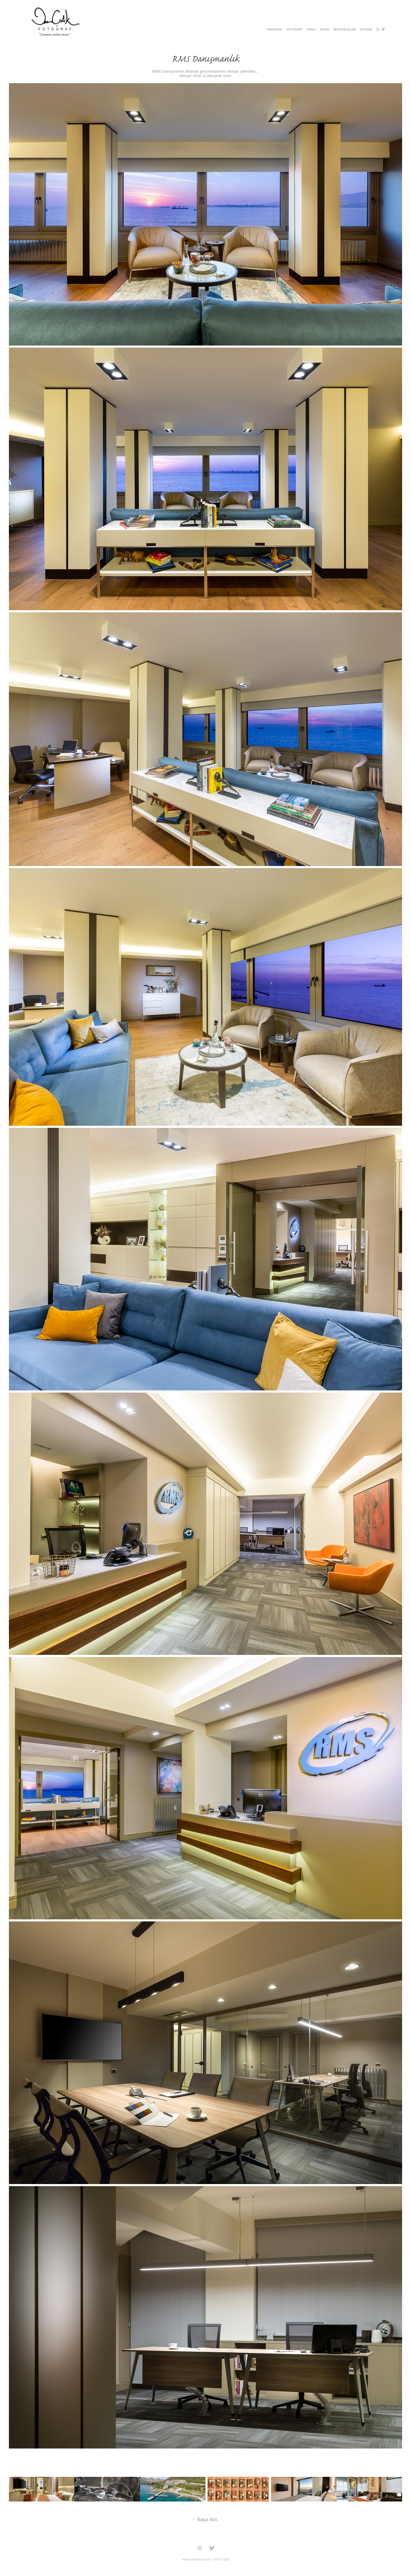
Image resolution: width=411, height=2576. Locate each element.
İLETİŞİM (366, 29)
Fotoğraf (294, 29)
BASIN (324, 29)
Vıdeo (311, 29)
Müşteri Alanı (344, 29)
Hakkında (274, 29)
